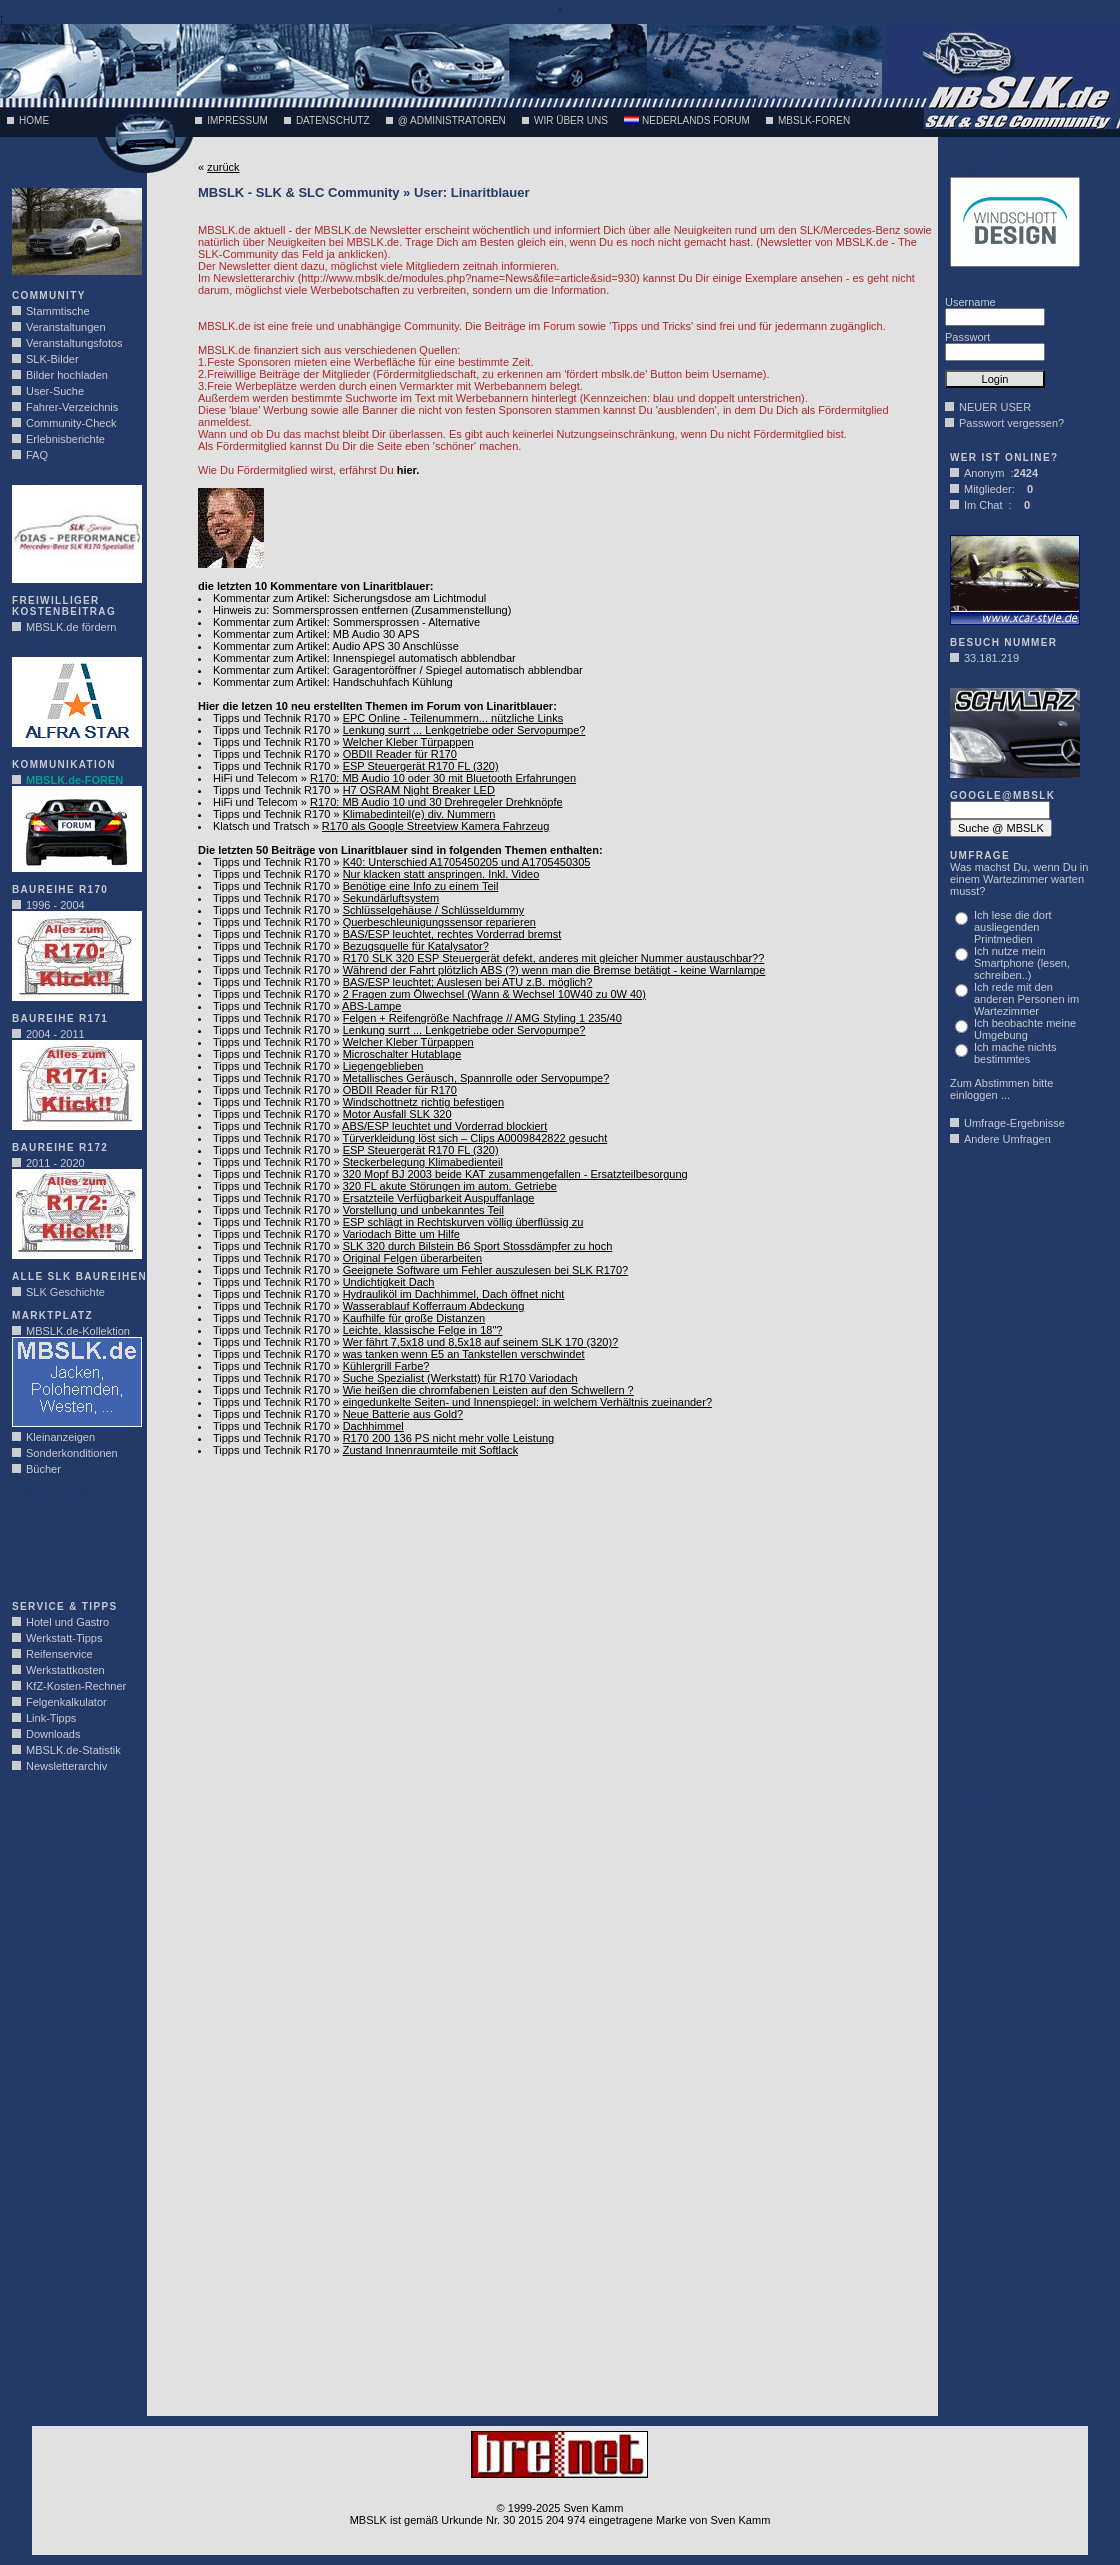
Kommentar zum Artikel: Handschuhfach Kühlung (333, 682)
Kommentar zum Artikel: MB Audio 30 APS (316, 634)
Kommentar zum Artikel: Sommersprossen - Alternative (346, 622)
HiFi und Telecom (255, 778)
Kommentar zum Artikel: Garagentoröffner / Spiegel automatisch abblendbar (398, 670)
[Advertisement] (72, 1544)
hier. (408, 470)
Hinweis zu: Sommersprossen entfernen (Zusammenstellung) (362, 610)
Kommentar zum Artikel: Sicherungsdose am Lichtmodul (349, 598)
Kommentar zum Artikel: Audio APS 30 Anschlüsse (336, 646)
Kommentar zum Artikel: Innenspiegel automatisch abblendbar (364, 658)
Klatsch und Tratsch (261, 826)
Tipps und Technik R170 (271, 718)
